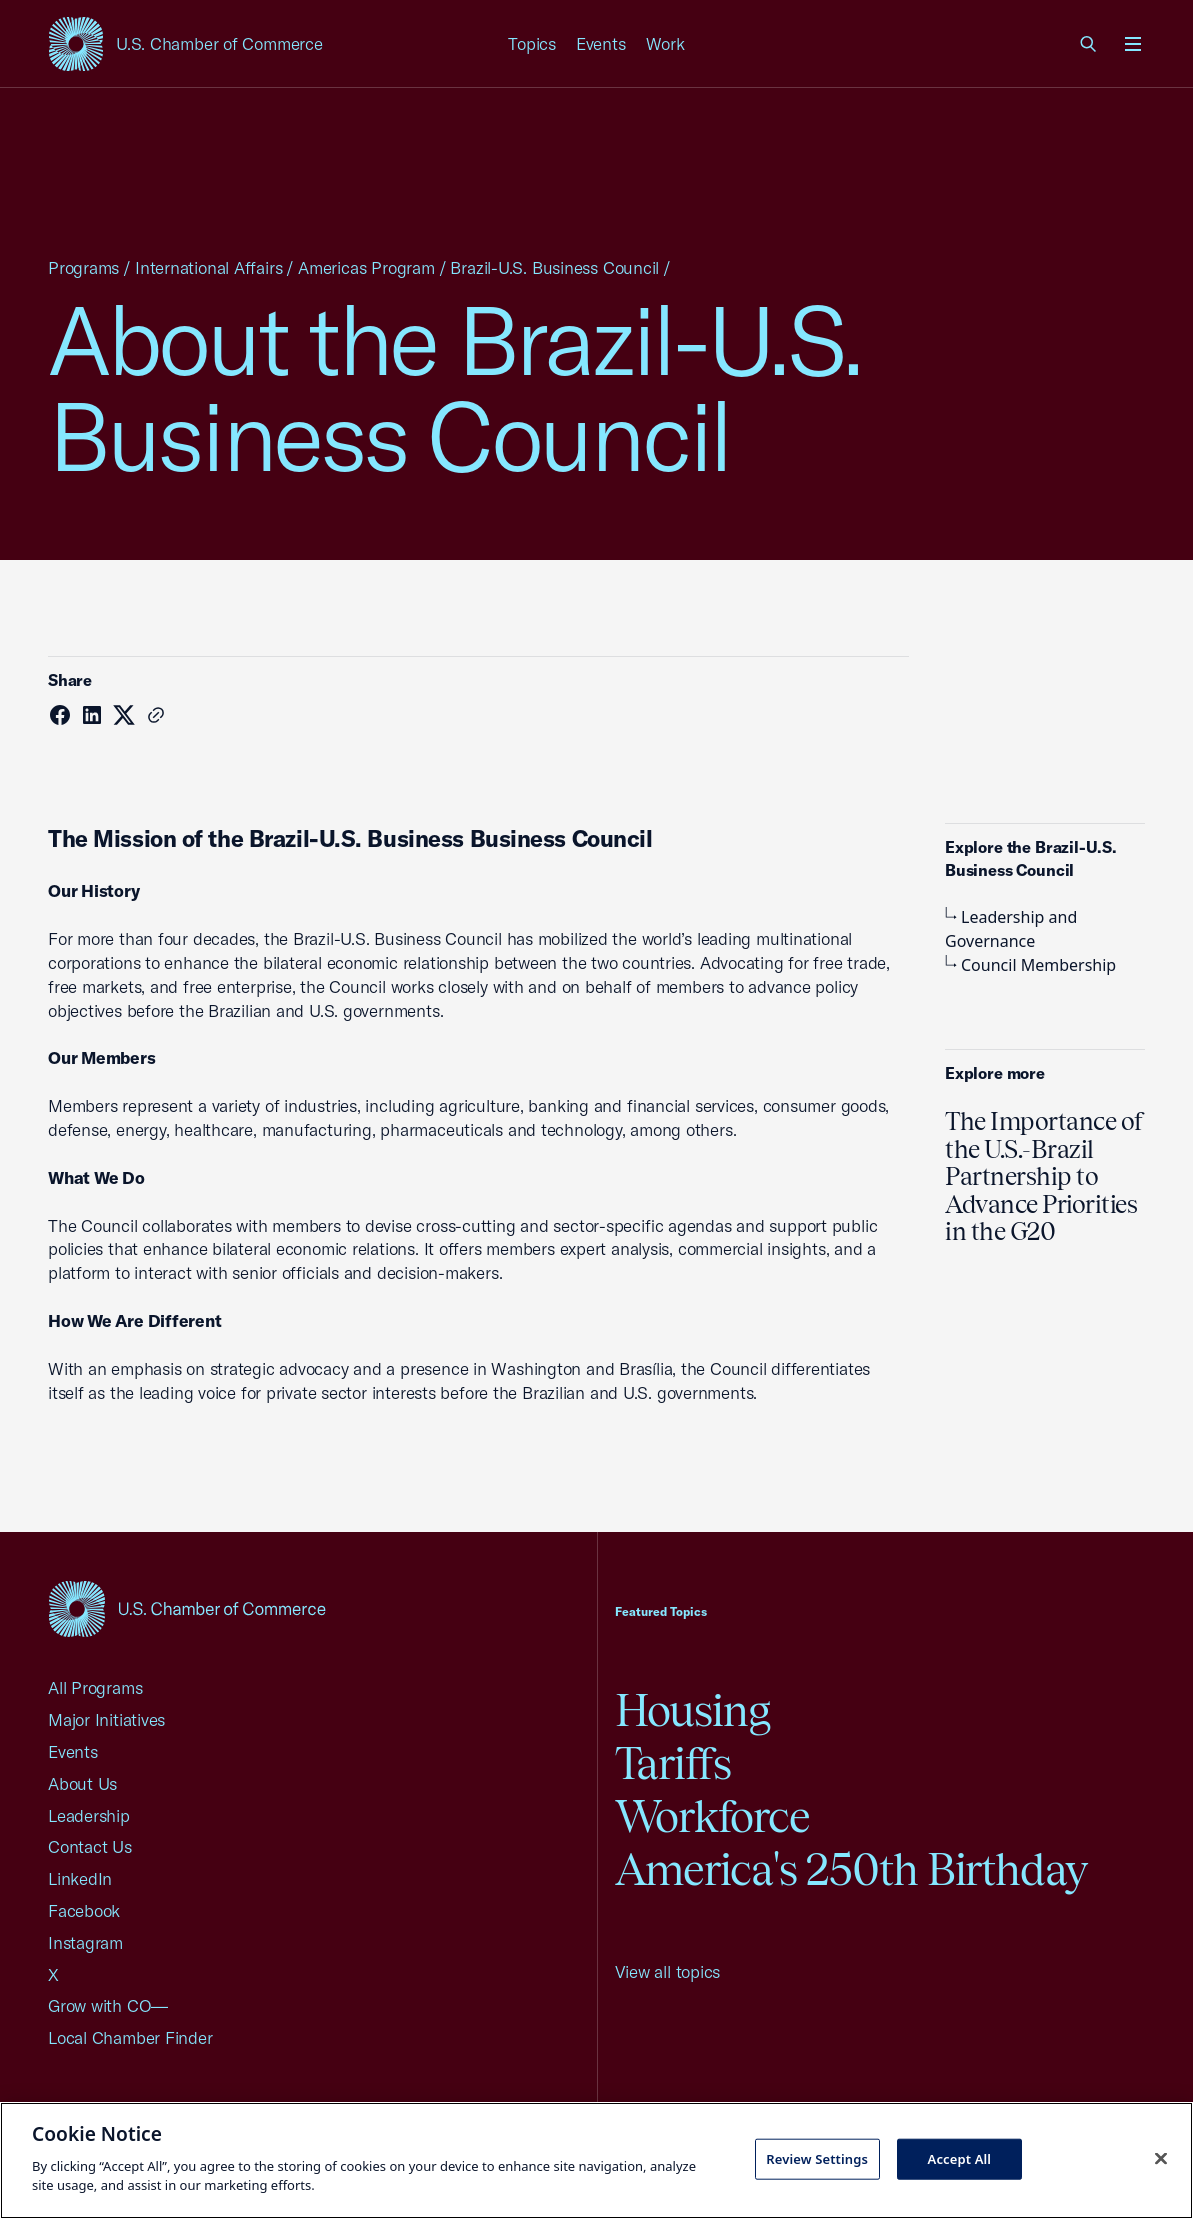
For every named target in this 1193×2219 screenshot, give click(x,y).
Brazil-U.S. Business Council (554, 267)
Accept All (960, 2158)
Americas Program (366, 267)
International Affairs (208, 267)
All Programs (95, 1687)
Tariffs (673, 1763)
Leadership (89, 1815)
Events (601, 43)
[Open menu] (1133, 44)
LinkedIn (80, 1878)
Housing (693, 1710)
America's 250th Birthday (851, 1869)
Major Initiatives (106, 1719)
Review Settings (817, 2158)
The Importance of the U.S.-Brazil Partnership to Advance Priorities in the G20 (1045, 1176)
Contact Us (90, 1846)
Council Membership (1030, 965)
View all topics (668, 1971)
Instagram (85, 1942)
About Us (82, 1783)
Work (665, 43)
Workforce (713, 1816)
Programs (83, 267)
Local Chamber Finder (130, 2037)
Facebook (84, 1910)
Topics (532, 43)
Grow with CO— (108, 2005)
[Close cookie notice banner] (1161, 2158)
